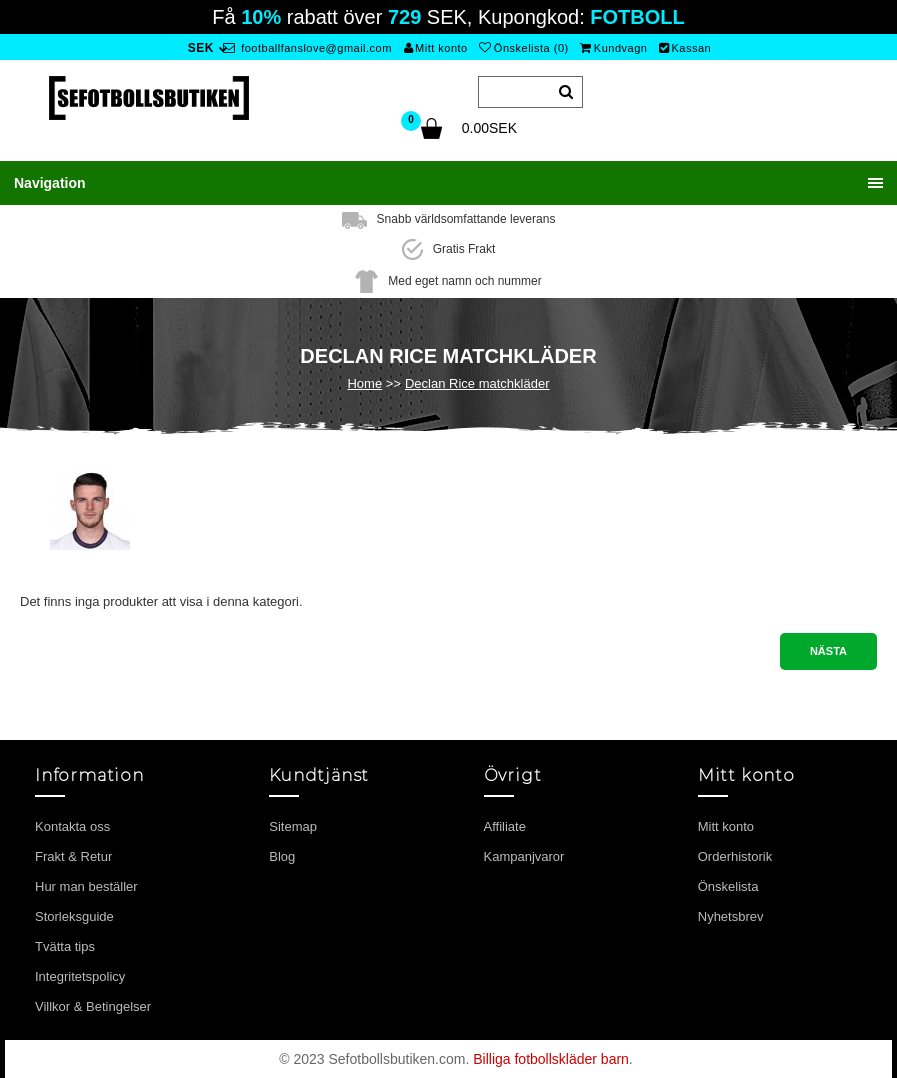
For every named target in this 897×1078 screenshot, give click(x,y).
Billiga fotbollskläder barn (551, 1059)
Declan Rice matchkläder (477, 383)
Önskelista (728, 886)
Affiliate (505, 826)
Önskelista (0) (523, 48)
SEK (201, 48)
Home (364, 383)
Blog (282, 856)
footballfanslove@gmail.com (307, 48)
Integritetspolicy (80, 976)
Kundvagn (613, 48)
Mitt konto (436, 48)
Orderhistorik (735, 856)
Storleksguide (74, 916)
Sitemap (293, 826)
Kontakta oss (72, 826)
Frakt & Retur (73, 856)
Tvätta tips (65, 946)
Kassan (685, 48)
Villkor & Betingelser (93, 1006)
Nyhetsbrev (731, 916)
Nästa (828, 651)
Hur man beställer (86, 886)
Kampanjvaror (524, 856)
